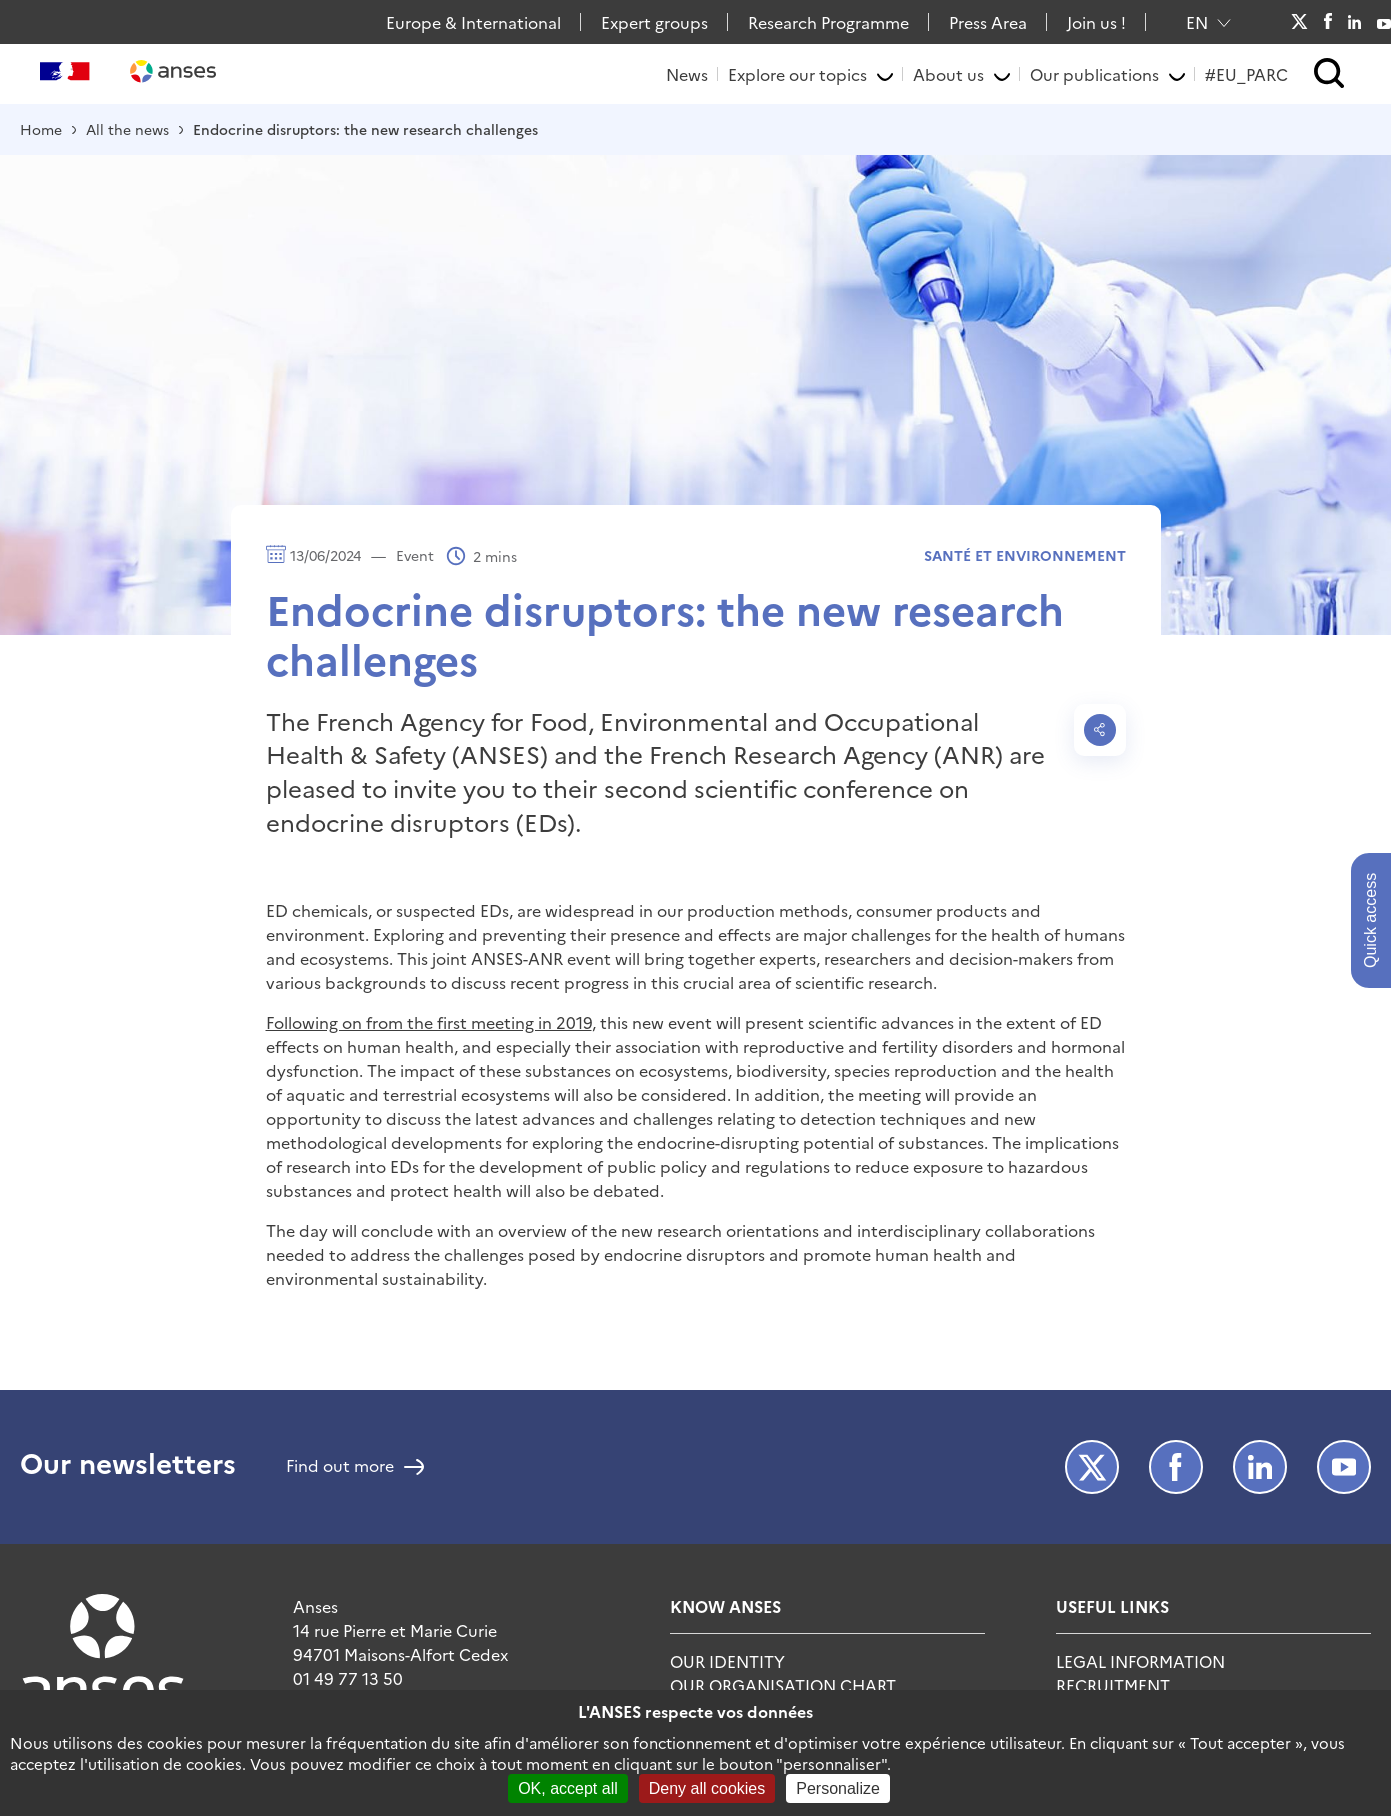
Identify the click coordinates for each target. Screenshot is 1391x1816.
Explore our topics (797, 74)
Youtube (1384, 22)
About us (948, 74)
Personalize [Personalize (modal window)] (838, 1788)
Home (41, 129)
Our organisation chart (783, 1685)
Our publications (1094, 74)
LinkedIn (1355, 22)
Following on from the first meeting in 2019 (429, 1022)
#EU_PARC (1246, 74)
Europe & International (473, 22)
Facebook (1327, 22)
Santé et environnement (1025, 555)
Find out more (340, 1467)
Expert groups (654, 22)
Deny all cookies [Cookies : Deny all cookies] (707, 1788)
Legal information (1140, 1661)
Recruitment (1113, 1685)
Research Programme (828, 22)
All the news (127, 129)
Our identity (727, 1661)
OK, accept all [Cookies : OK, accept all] (568, 1788)
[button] (1329, 74)
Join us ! (1096, 22)
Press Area (988, 22)
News (687, 74)
